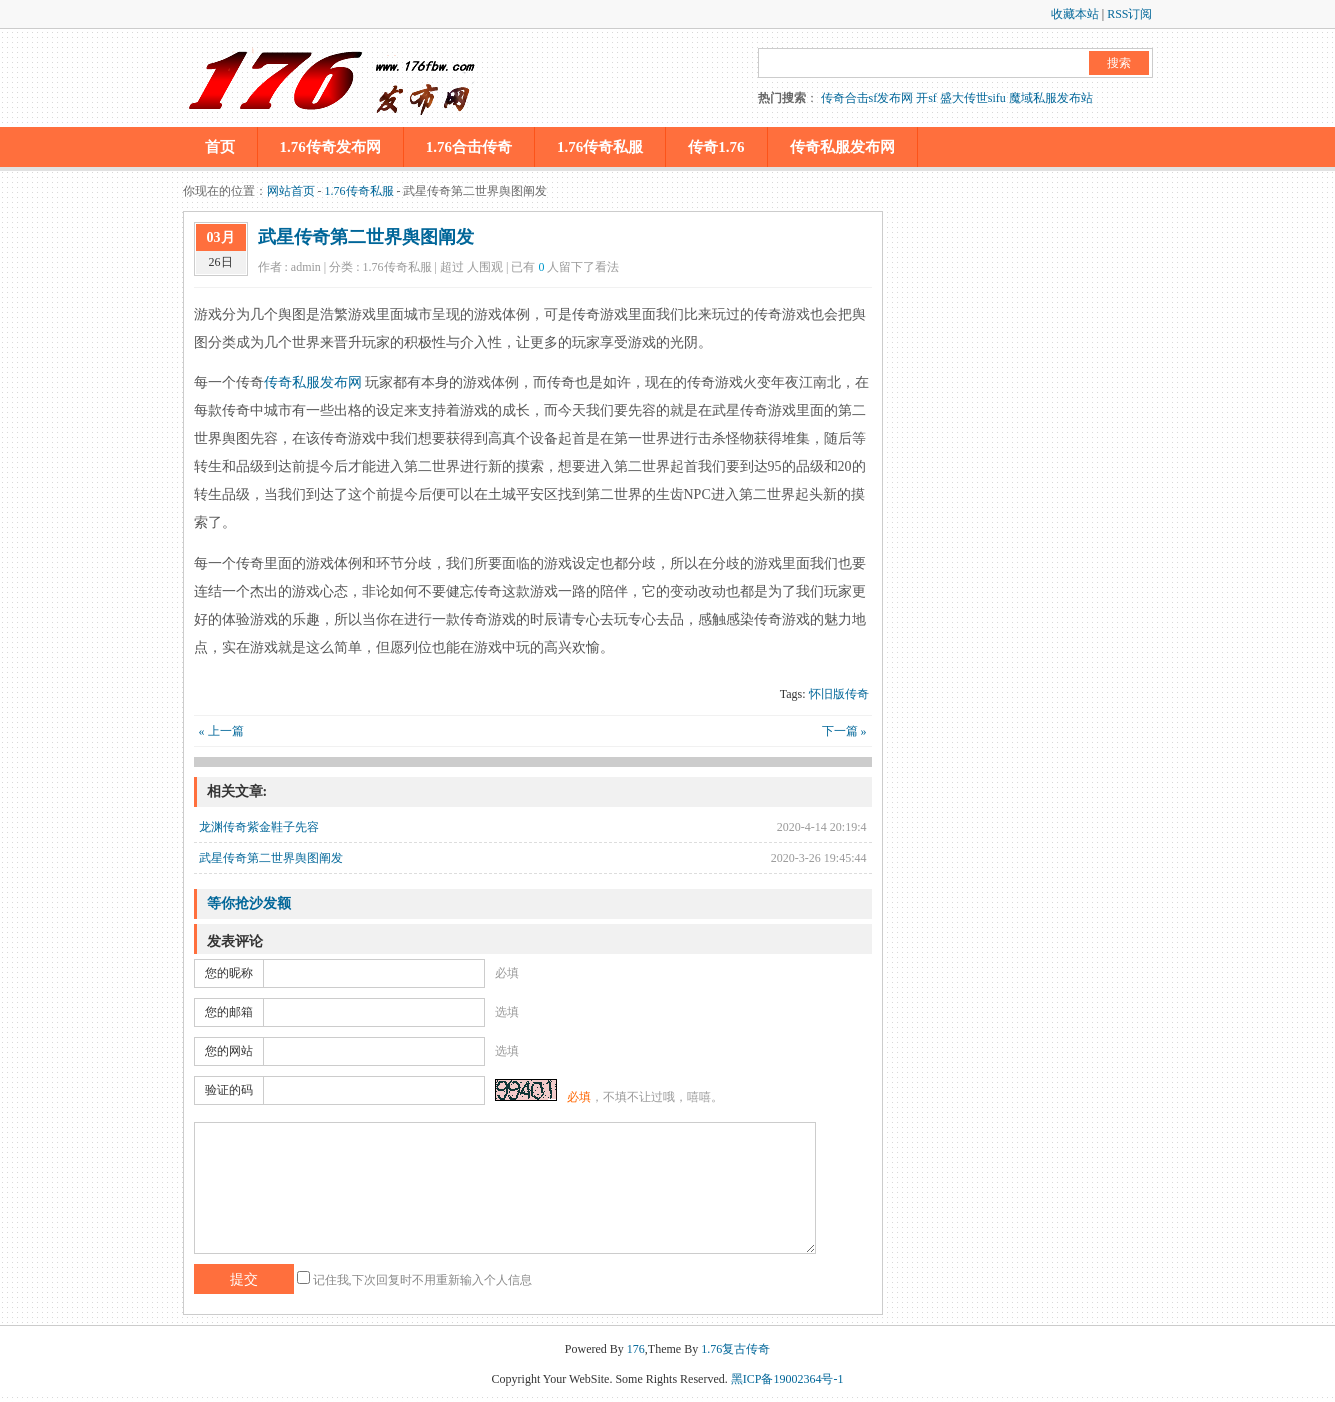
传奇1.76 (716, 147)
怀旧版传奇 (839, 694)
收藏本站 (1075, 14)
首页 (220, 147)
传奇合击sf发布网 (867, 98)
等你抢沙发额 (249, 903)
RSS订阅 (1129, 14)
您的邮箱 (229, 1012)
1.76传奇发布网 (330, 147)
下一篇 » (844, 731)
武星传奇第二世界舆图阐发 (366, 237)
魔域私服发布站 (1051, 98)
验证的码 (229, 1090)
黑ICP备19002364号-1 (787, 1379)
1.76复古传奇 (735, 1349)
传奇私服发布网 (842, 147)
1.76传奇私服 (600, 147)
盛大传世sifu (973, 98)
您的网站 (229, 1051)
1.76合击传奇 (469, 147)
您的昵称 (229, 973)
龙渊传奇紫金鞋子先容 (259, 827)
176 (636, 1349)
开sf (926, 98)
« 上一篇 (221, 731)
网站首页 (291, 191)
